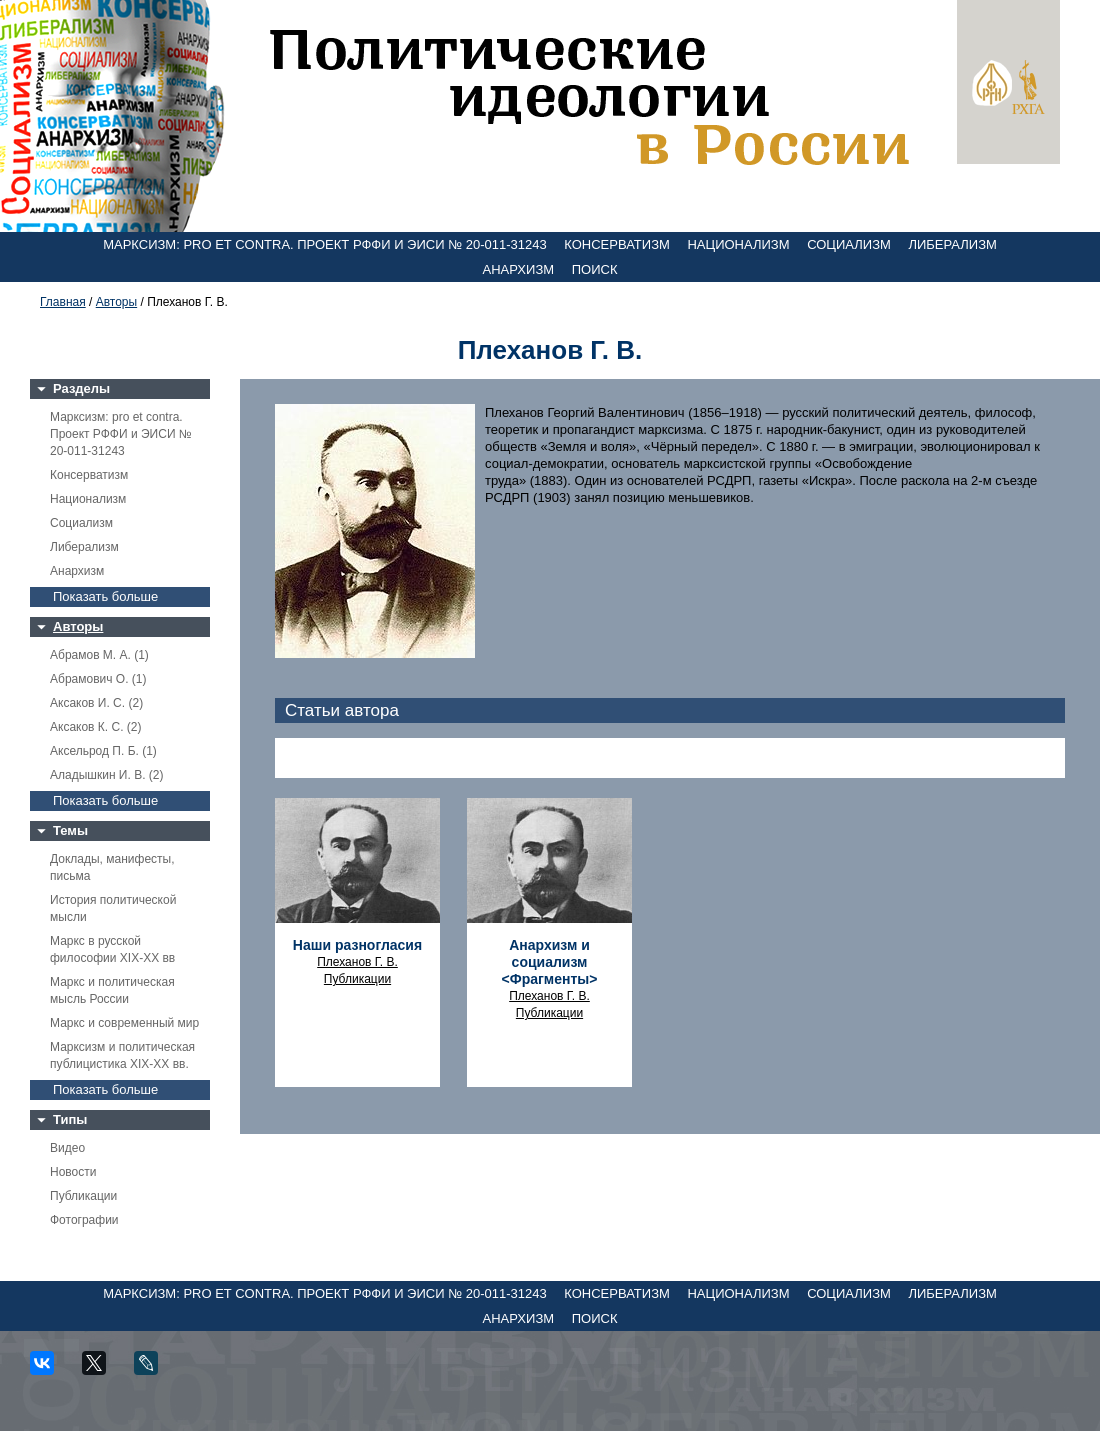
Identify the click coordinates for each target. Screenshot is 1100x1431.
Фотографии (84, 1220)
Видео (67, 1148)
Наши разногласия (357, 945)
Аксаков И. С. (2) (96, 703)
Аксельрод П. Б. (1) (103, 751)
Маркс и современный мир (124, 1023)
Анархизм (519, 269)
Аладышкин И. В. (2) (106, 775)
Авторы (116, 302)
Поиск (595, 269)
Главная (63, 302)
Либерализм (952, 244)
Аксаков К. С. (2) (96, 727)
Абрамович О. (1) (98, 679)
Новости (73, 1172)
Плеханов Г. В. (357, 962)
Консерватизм (617, 244)
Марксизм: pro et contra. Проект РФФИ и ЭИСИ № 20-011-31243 (325, 244)
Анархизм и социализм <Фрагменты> (550, 962)
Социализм (849, 244)
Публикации (83, 1196)
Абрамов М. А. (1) (99, 655)
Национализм (738, 244)
